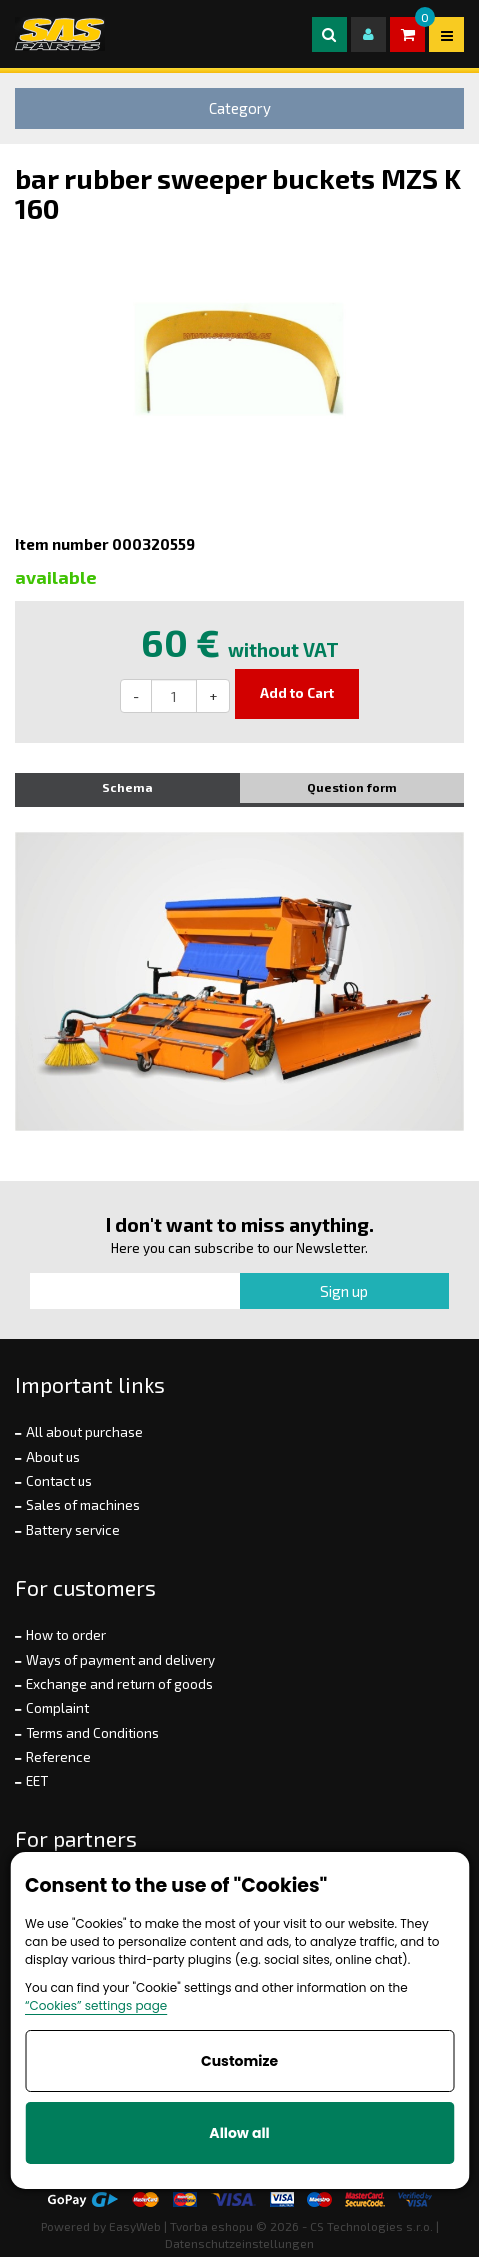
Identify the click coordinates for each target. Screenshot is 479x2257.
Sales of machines (83, 1505)
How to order (66, 1635)
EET (37, 1781)
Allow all (239, 2133)
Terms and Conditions (92, 1733)
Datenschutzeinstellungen (239, 2243)
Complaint (57, 1708)
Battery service (73, 1530)
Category (240, 108)
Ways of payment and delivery (120, 1660)
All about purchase (84, 1432)
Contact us (59, 1481)
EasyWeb (135, 2226)
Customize (239, 2061)
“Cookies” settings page (96, 2005)
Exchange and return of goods (119, 1684)
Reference (58, 1757)
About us (53, 1457)
